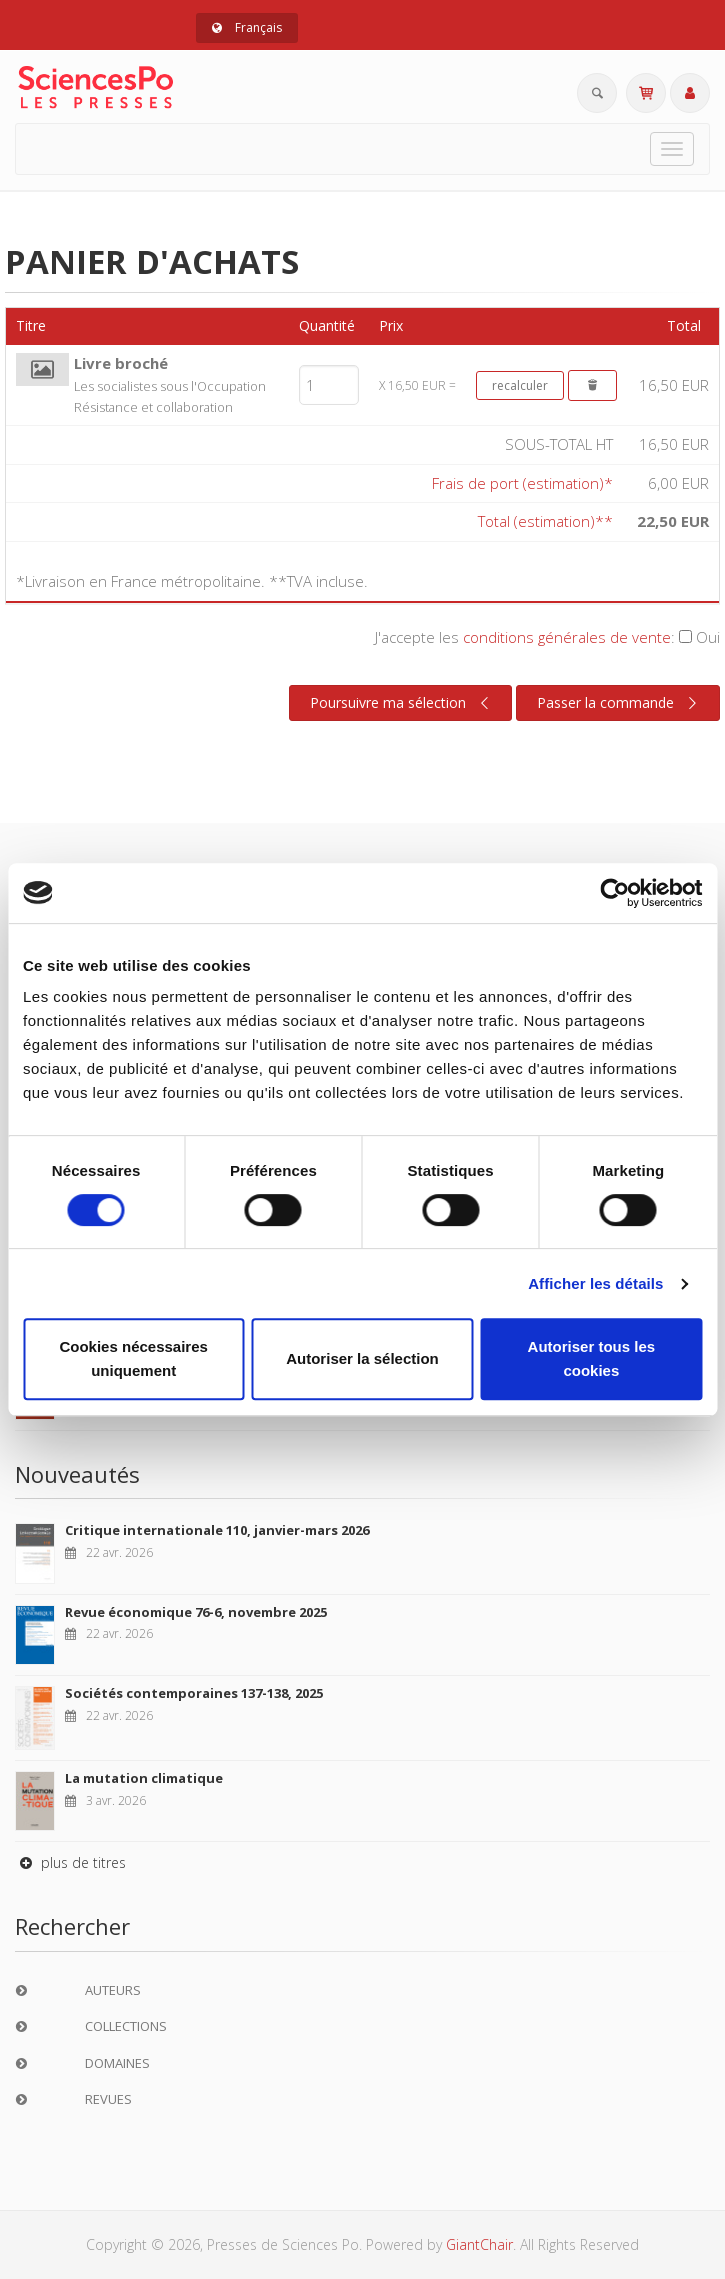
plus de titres (70, 1862)
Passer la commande (619, 703)
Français (247, 27)
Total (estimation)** (545, 521)
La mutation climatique (144, 1778)
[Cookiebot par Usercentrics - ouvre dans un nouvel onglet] (614, 893)
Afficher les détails (595, 1283)
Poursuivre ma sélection (402, 703)
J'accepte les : (547, 637)
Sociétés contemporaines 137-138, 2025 (194, 1693)
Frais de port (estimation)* (522, 483)
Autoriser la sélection (362, 1358)
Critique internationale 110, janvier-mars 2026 (217, 1530)
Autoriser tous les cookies (592, 1358)
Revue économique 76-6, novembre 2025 (196, 1612)
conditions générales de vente (567, 637)
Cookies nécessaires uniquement (133, 1358)
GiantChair (479, 2244)
